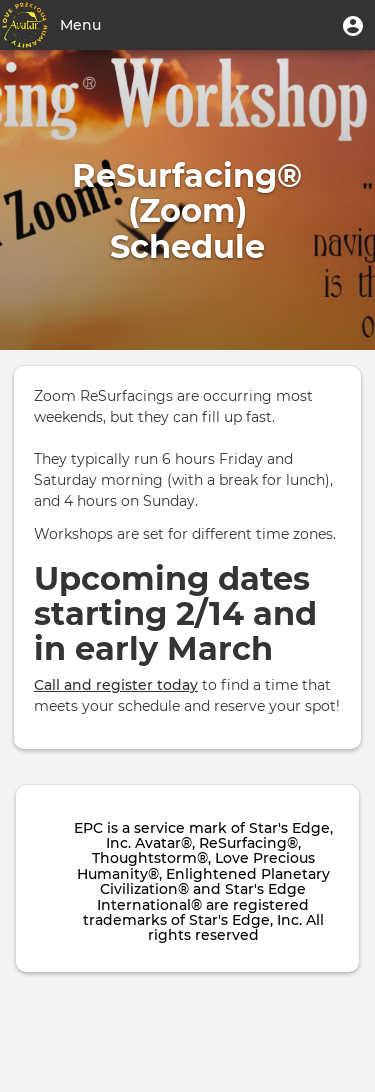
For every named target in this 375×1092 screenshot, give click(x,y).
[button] (353, 25)
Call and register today (116, 685)
